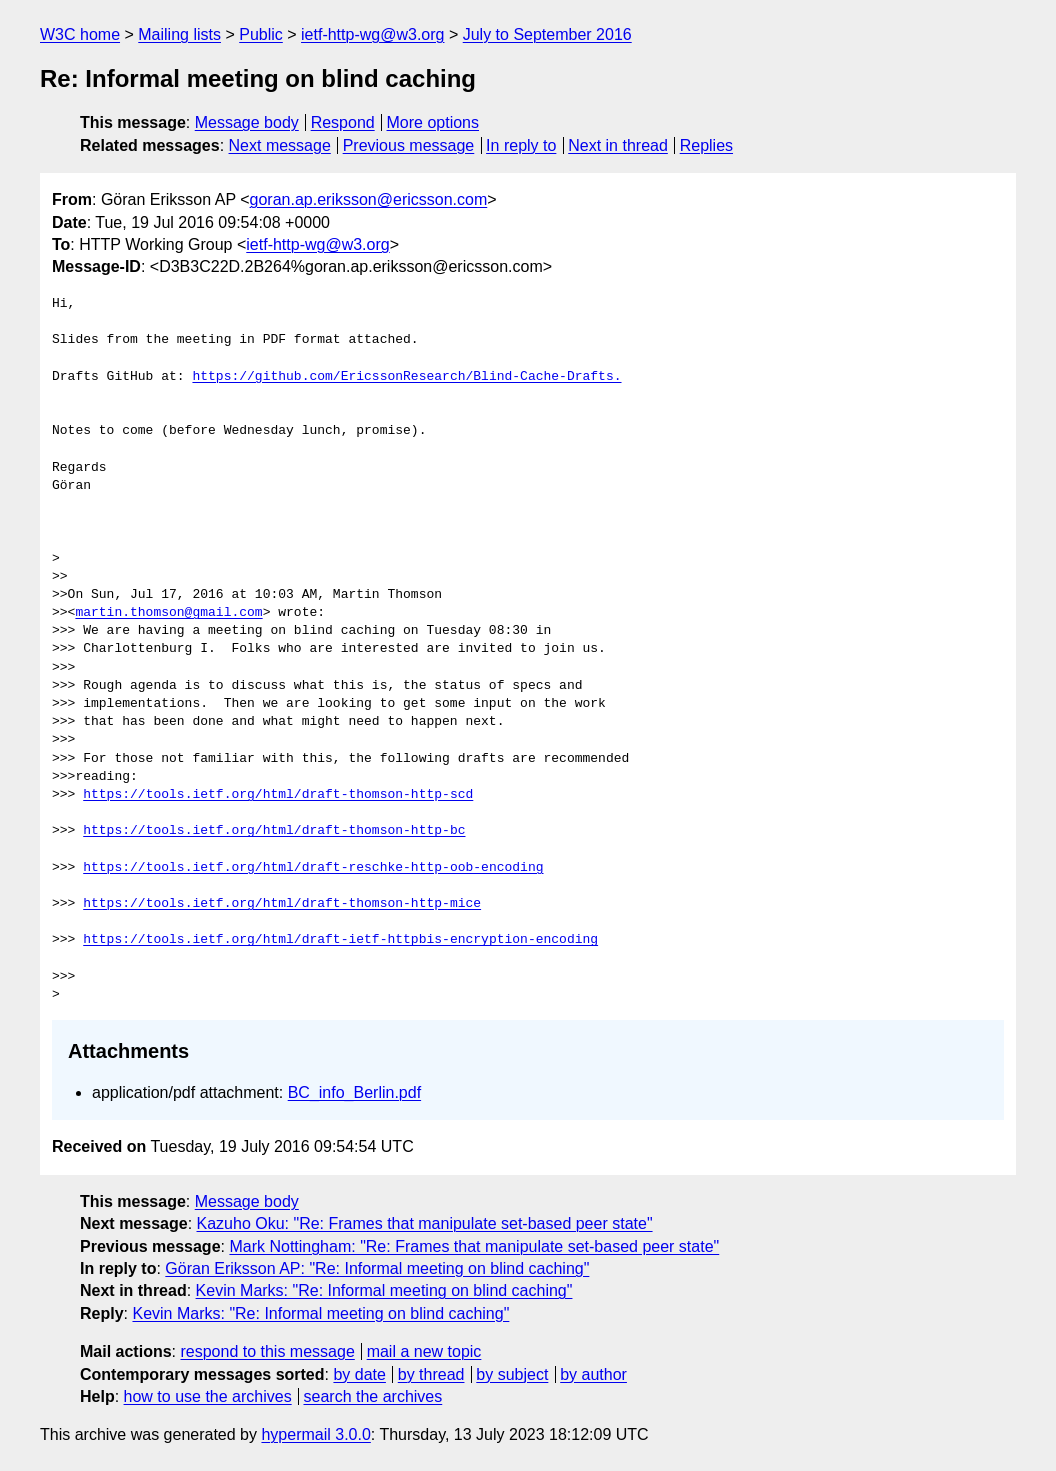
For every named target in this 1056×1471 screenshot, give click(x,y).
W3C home (80, 34)
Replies (706, 145)
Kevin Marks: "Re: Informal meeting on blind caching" (384, 1290)
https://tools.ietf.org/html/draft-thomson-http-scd (278, 795)
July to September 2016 (547, 34)
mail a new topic (424, 1351)
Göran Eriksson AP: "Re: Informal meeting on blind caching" (377, 1268)
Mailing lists (179, 34)
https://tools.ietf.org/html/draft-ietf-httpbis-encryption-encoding (340, 940)
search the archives (373, 1396)
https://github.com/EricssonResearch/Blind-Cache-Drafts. (406, 377)
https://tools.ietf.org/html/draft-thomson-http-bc (274, 831)
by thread (431, 1374)
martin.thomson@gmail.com (168, 613)
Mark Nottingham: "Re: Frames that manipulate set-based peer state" (474, 1246)
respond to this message (267, 1351)
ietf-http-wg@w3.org (372, 34)
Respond (343, 122)
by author (593, 1374)
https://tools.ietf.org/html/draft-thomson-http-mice (282, 904)
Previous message (409, 145)
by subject (512, 1374)
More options (433, 122)
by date (359, 1374)
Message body (247, 122)
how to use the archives (208, 1396)
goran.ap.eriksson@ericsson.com (369, 199)
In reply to (521, 145)
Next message (280, 145)
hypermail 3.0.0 (315, 1434)
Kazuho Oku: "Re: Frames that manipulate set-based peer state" (425, 1223)
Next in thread (618, 145)
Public (261, 34)
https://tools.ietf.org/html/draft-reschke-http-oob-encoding (313, 868)
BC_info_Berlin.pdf (354, 1092)
